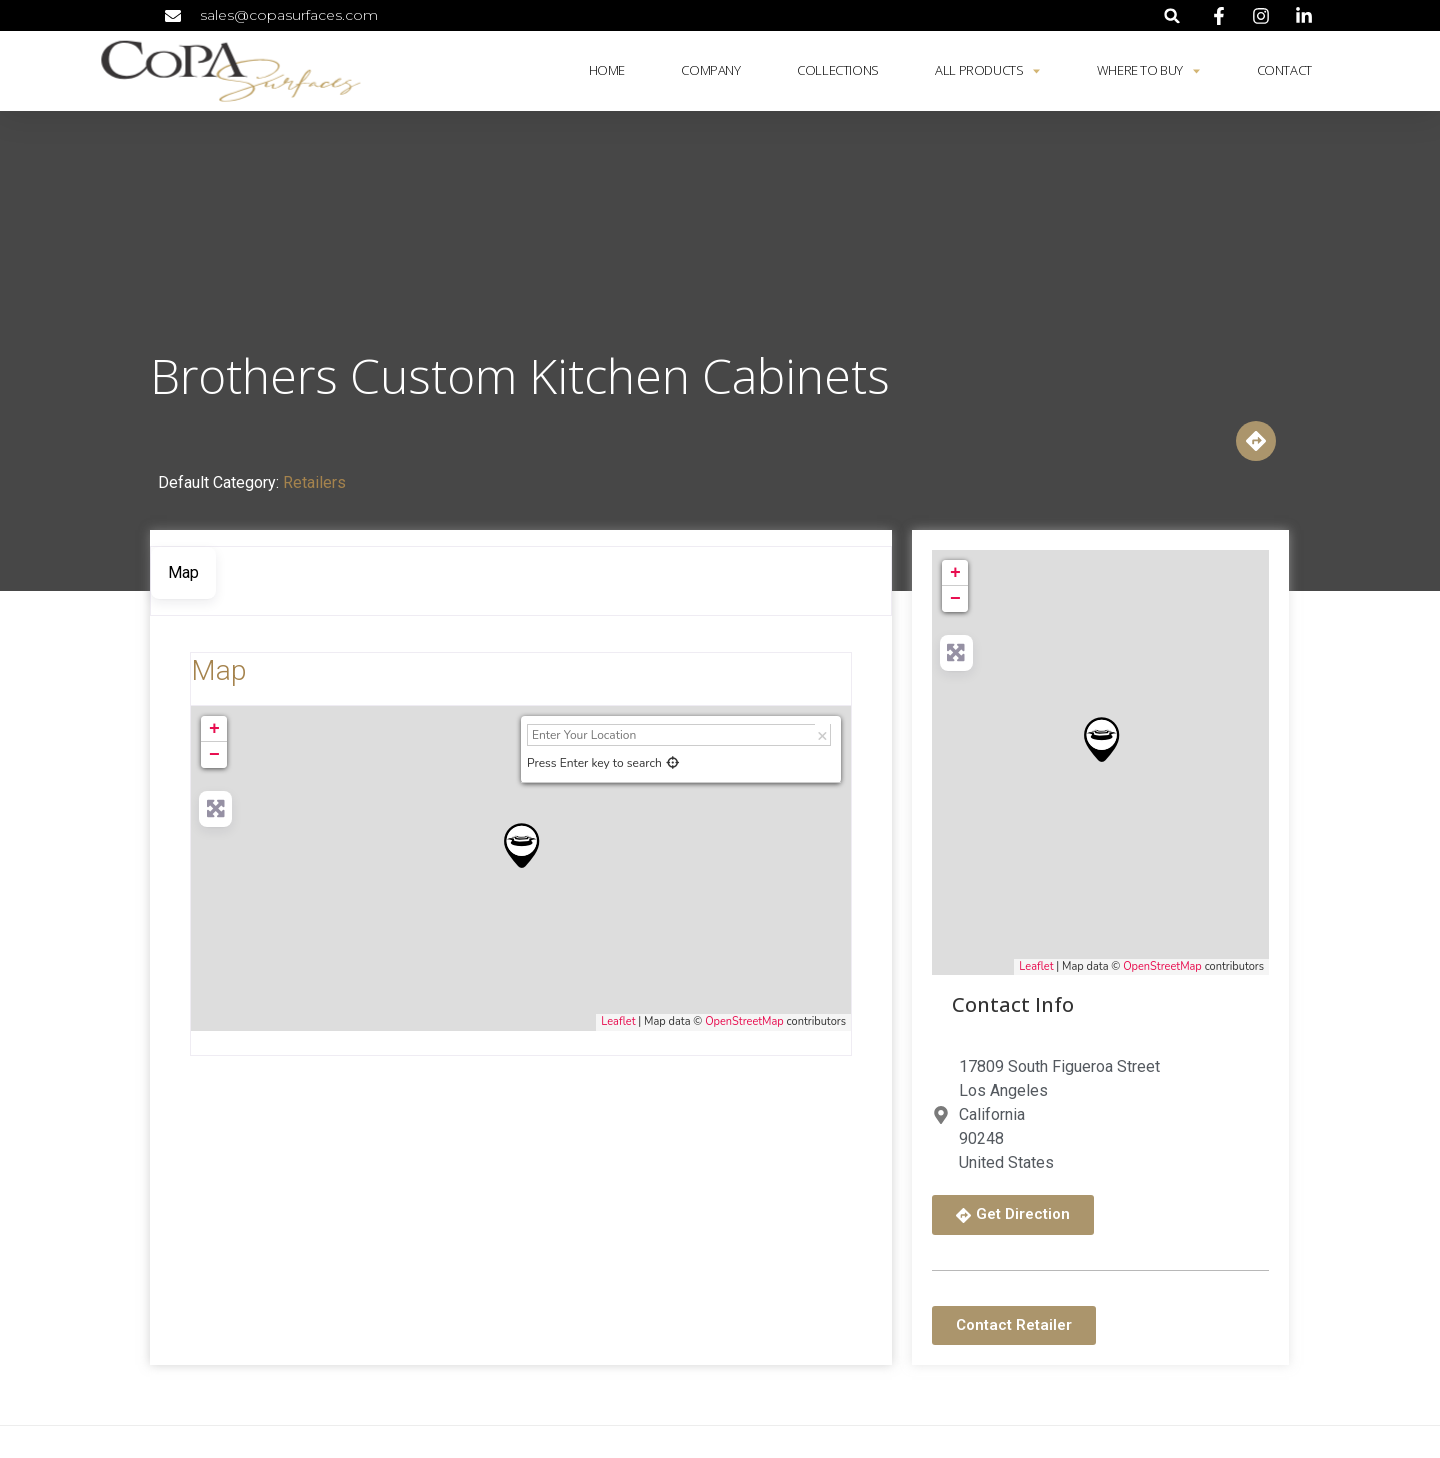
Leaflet (618, 1021)
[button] (1172, 15)
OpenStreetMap (744, 1021)
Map (218, 670)
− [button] (214, 755)
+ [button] (214, 729)
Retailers (314, 482)
